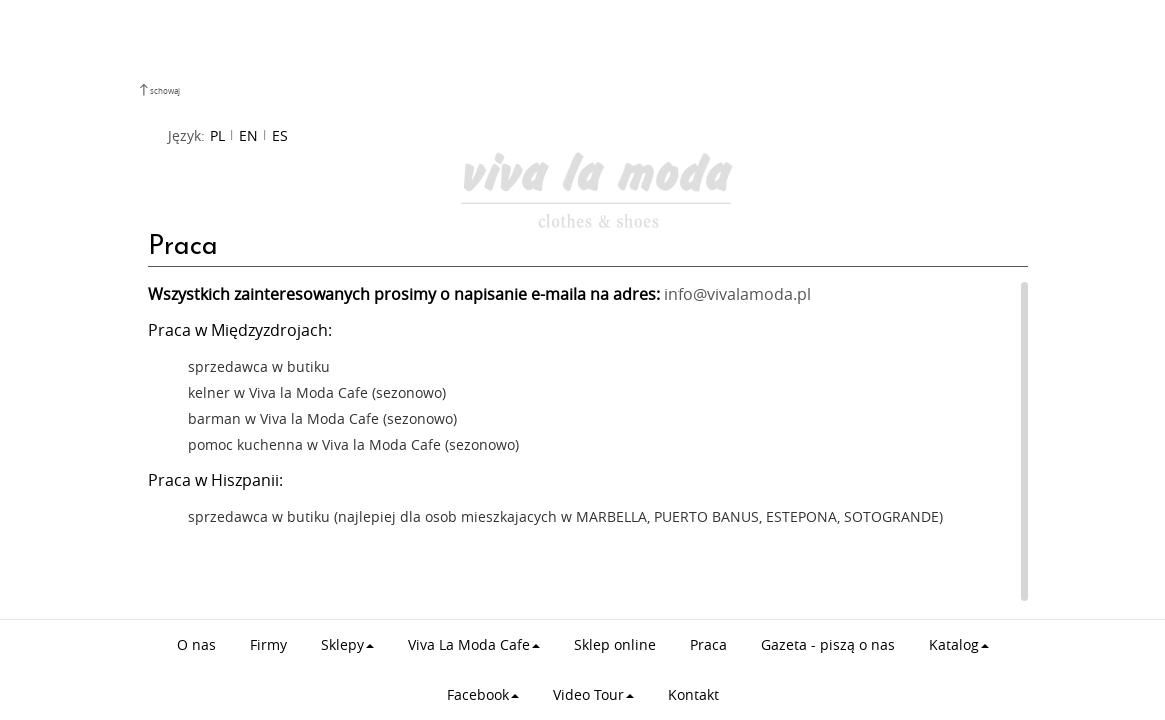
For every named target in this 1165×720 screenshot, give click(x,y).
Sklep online (615, 644)
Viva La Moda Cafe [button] (474, 644)
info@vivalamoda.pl (737, 294)
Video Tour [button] (593, 694)
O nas (196, 644)
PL (217, 135)
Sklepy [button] (347, 644)
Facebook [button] (483, 694)
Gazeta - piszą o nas (828, 644)
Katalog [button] (959, 644)
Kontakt (693, 694)
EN (248, 135)
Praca (708, 644)
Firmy (268, 644)
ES (280, 135)
